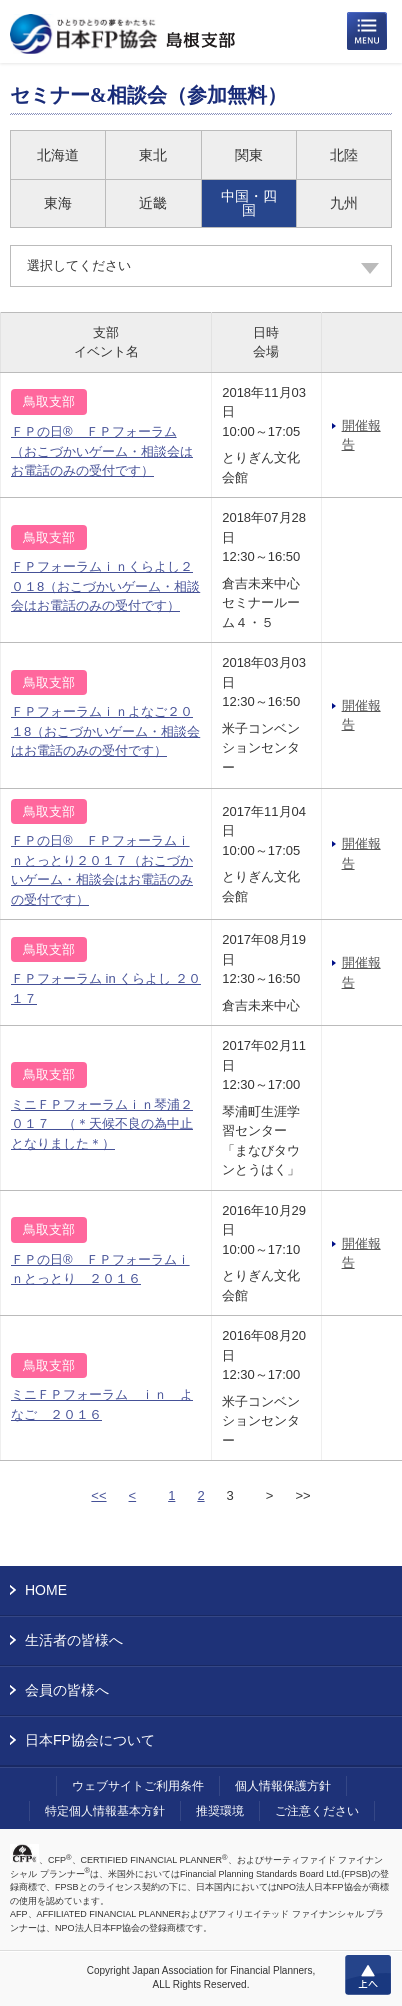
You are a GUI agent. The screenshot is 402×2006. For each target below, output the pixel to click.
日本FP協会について (90, 1740)
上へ (368, 1975)
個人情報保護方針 (283, 1786)
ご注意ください (317, 1811)
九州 (344, 203)
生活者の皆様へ (74, 1640)
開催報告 (361, 435)
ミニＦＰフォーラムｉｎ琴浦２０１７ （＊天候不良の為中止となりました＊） (102, 1124)
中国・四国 (249, 203)
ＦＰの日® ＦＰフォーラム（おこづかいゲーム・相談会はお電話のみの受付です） (102, 451)
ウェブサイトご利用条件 (138, 1786)
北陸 (344, 155)
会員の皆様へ (67, 1690)
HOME (46, 1590)
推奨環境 (220, 1811)
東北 (153, 155)
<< (98, 1495)
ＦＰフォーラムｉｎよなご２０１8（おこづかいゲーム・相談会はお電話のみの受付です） (105, 731)
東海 (58, 203)
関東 (249, 155)
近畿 (153, 203)
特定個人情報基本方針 (105, 1811)
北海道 (58, 155)
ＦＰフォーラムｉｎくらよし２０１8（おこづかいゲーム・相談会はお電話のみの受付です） (105, 586)
